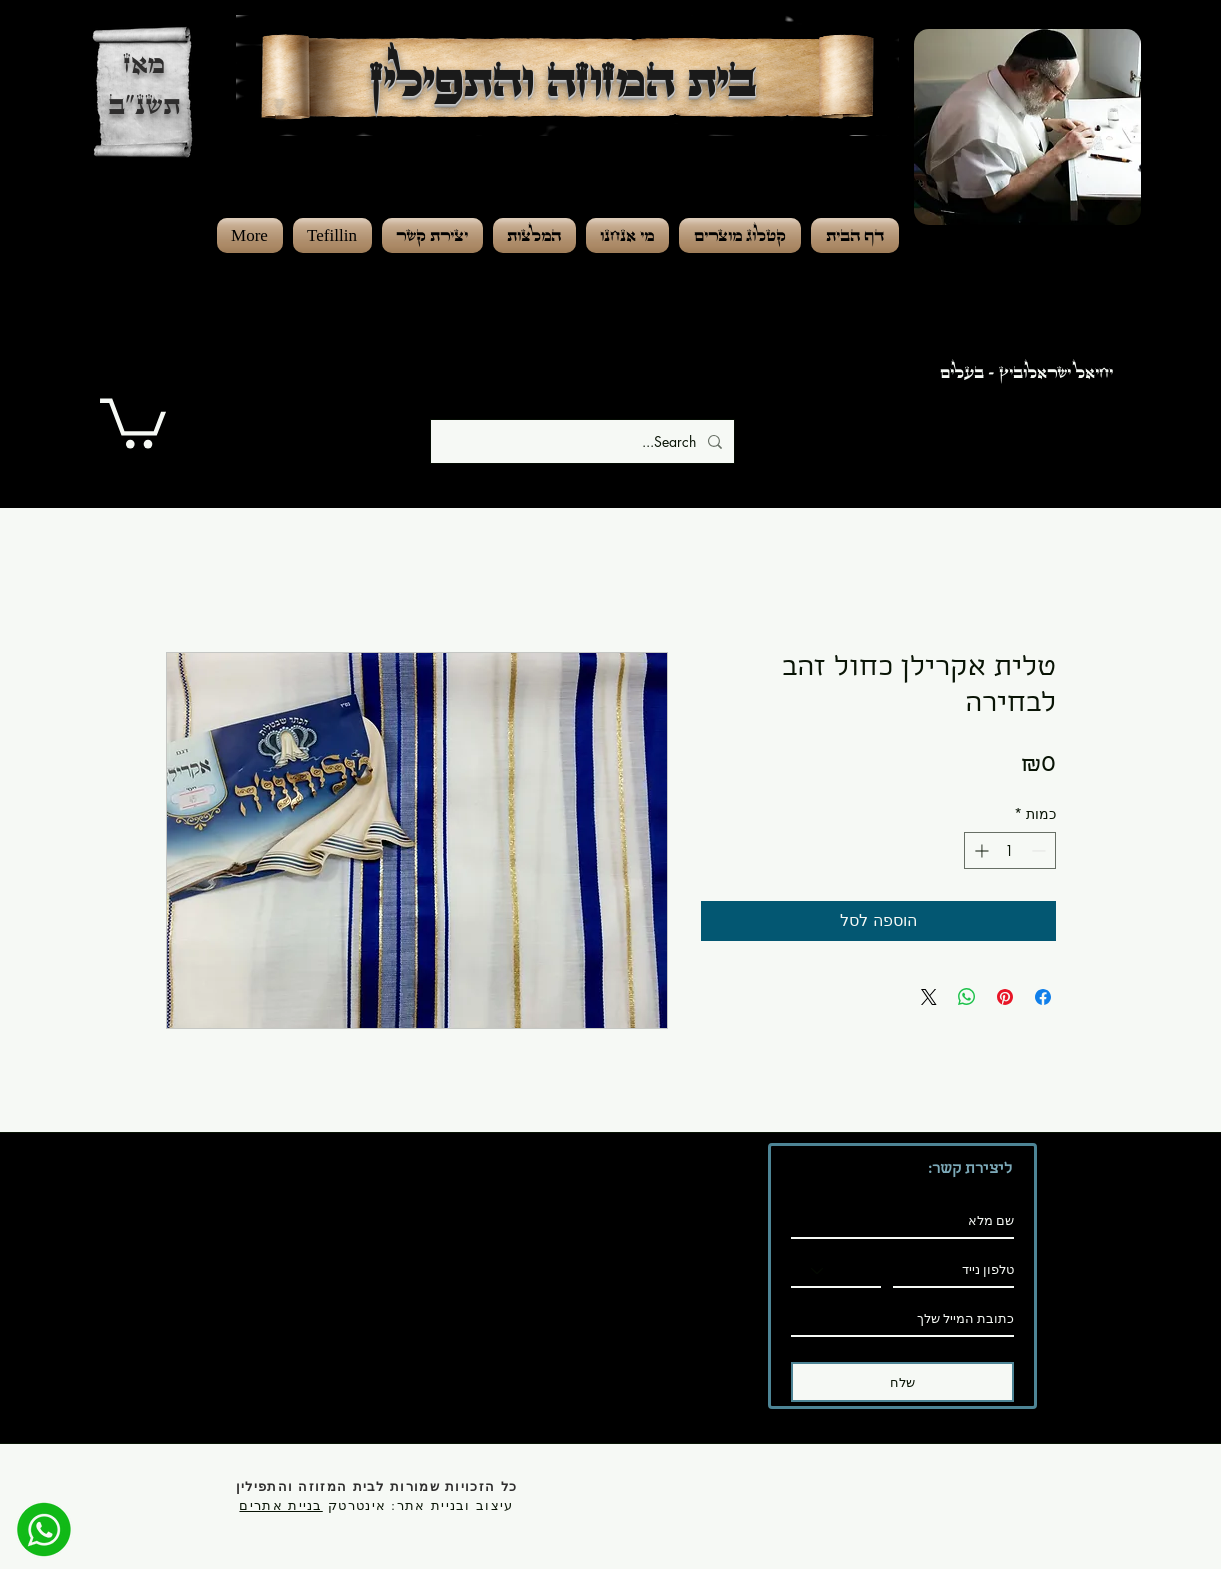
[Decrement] (1040, 850)
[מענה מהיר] (44, 1529)
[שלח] (902, 1382)
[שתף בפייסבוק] (1043, 997)
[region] (1049, 210)
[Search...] (584, 441)
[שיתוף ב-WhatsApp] (967, 997)
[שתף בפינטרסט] (1005, 997)
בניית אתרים (280, 1505)
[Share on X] (929, 997)
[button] (133, 420)
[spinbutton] (1010, 850)
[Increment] (979, 850)
